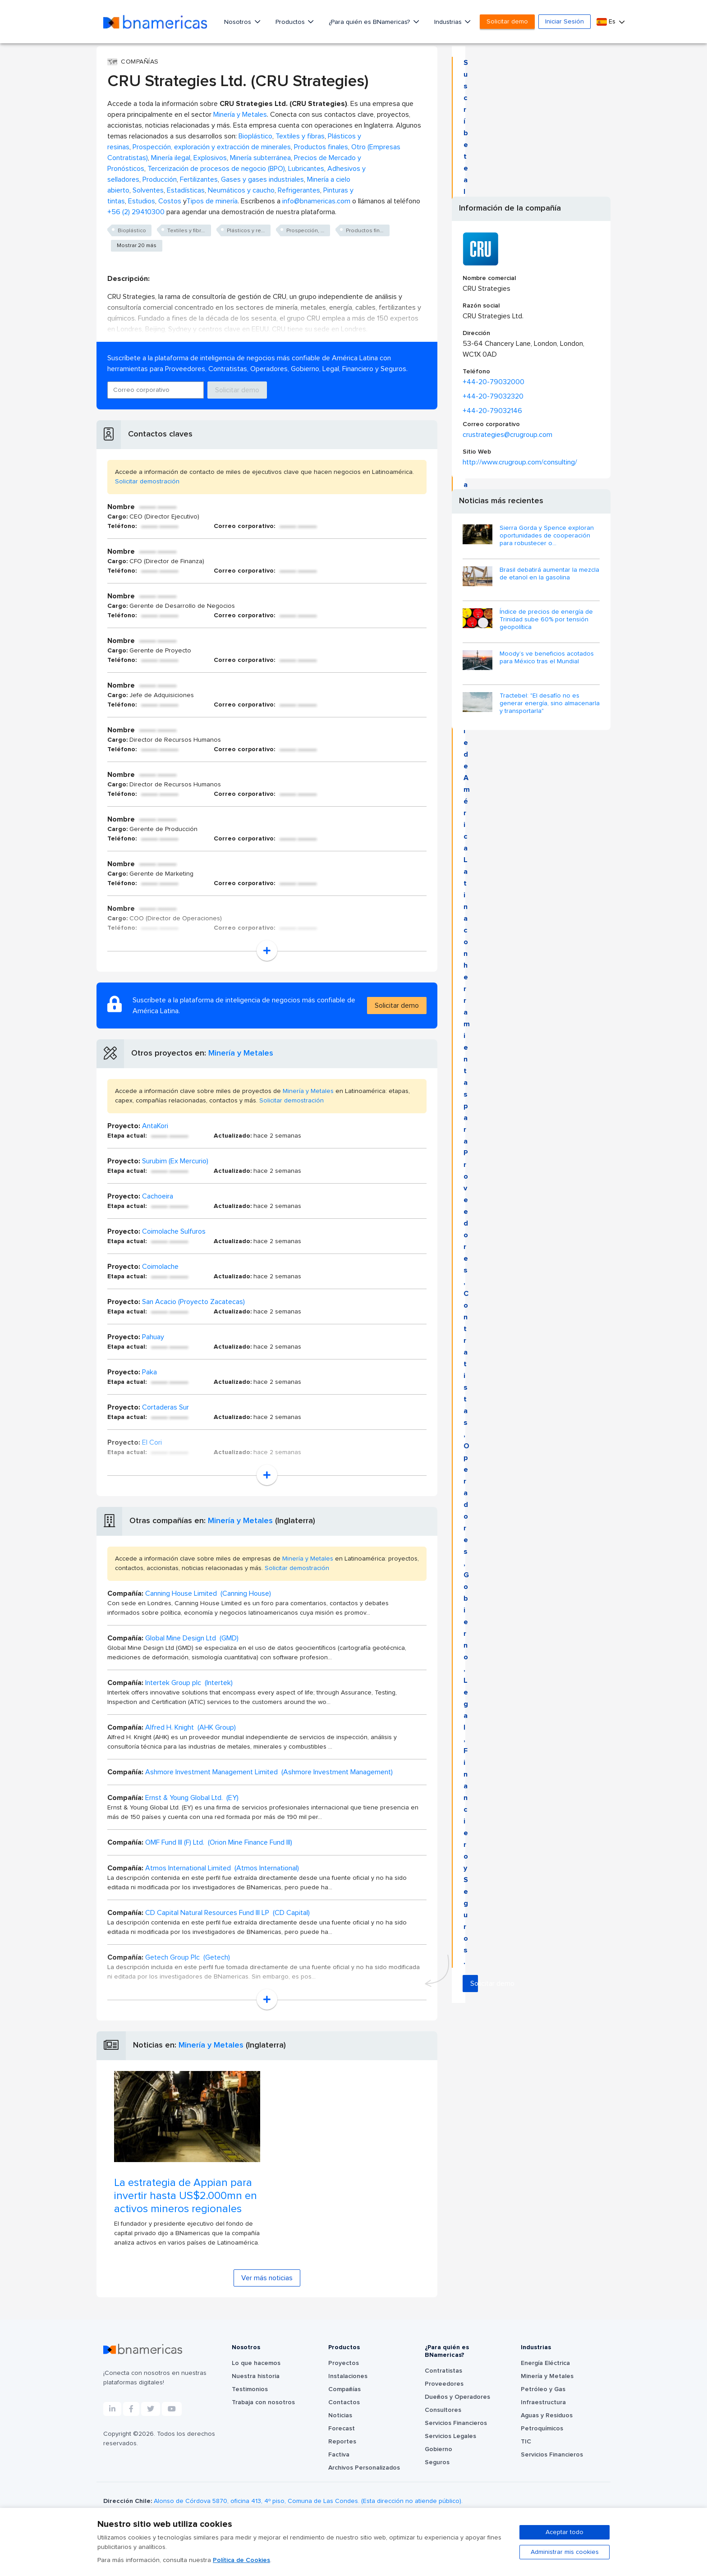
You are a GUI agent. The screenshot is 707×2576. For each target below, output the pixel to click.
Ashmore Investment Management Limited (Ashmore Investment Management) (269, 1772)
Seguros (437, 2462)
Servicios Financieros (456, 2423)
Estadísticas (186, 190)
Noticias (340, 2415)
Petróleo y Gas (543, 2389)
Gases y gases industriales (262, 179)
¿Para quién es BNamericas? (370, 22)
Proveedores (444, 2384)
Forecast (341, 2428)
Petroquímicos (542, 2428)
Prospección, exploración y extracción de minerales (212, 147)
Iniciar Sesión (564, 21)
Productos (291, 22)
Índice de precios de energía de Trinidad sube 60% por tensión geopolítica (546, 619)
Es (607, 22)
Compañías (344, 2389)
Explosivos (210, 157)
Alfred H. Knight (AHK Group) (190, 1727)
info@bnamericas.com (316, 201)
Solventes (148, 190)
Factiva (338, 2455)
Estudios (141, 201)
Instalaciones (347, 2376)
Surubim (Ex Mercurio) (175, 1161)
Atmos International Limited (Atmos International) (222, 1868)
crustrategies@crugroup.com (507, 434)
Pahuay (153, 1337)
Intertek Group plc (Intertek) (189, 1682)
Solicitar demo (507, 21)
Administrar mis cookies (565, 2552)
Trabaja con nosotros (263, 2402)
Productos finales (321, 147)
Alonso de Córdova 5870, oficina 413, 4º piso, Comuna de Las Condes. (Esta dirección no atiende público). (308, 2501)
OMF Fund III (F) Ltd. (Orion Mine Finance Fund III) (218, 1842)
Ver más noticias (267, 2278)
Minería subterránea (260, 157)
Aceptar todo (564, 2532)
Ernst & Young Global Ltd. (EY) (192, 1797)
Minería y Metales (240, 114)
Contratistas (443, 2371)
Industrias (449, 22)
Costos (169, 201)
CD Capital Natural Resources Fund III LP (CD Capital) (227, 1912)
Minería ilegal (170, 157)
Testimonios (250, 2389)
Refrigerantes (299, 190)
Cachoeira (157, 1196)
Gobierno (438, 2449)
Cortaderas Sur (165, 1407)
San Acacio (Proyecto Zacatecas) (193, 1301)
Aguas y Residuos (547, 2415)
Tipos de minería (212, 201)
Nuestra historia (256, 2376)
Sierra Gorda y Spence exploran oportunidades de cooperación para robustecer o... (547, 535)
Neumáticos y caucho (241, 190)
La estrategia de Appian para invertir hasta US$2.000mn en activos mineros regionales (185, 2195)
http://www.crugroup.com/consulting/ (520, 462)
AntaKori (155, 1126)
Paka (149, 1372)
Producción (159, 179)
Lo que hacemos (256, 2363)
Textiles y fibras (300, 136)
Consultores (443, 2410)
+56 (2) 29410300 (136, 212)
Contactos (344, 2402)
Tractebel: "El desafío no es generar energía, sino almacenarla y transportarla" (550, 703)
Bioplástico (255, 136)
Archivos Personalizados (364, 2468)
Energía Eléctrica (545, 2363)
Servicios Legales (450, 2436)
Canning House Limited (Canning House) (208, 1593)
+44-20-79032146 (492, 410)
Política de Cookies (241, 2560)
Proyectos (343, 2363)
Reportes (342, 2441)
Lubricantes (306, 168)
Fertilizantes (199, 179)
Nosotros (238, 22)
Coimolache (160, 1266)
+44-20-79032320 (493, 396)
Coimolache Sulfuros (174, 1231)
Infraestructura (543, 2402)
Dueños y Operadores (457, 2397)
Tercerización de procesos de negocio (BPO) (216, 168)
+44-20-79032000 (493, 382)
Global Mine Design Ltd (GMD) (192, 1638)
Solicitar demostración (147, 481)
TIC (526, 2441)
